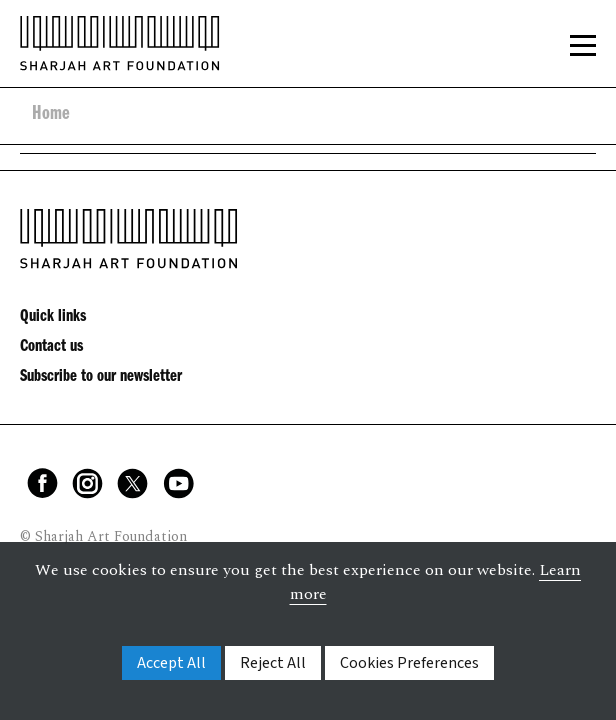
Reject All (273, 663)
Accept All (171, 663)
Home (51, 116)
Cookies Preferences (409, 663)
